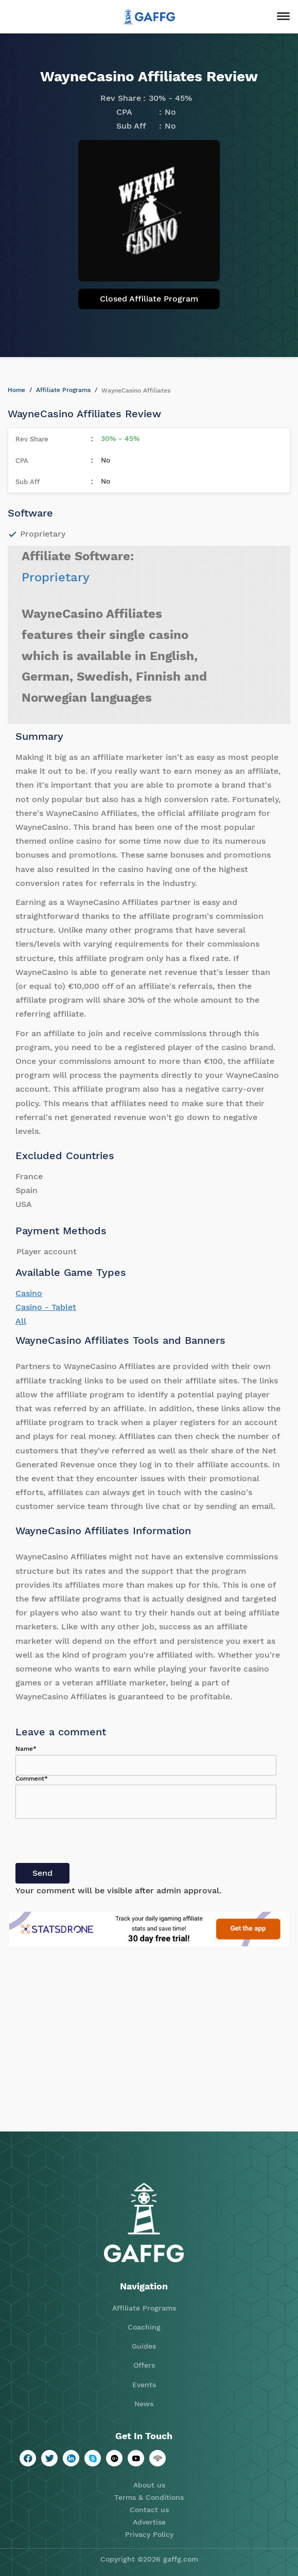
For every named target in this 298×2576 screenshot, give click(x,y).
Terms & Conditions (149, 2497)
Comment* (31, 1778)
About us (149, 2485)
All (20, 1321)
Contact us (149, 2510)
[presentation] (93, 1843)
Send (42, 1873)
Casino (28, 1293)
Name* (26, 1749)
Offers (144, 2365)
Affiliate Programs (63, 390)
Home (16, 390)
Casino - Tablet (45, 1307)
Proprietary (56, 577)
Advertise (149, 2522)
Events (144, 2384)
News (143, 2404)
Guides (144, 2346)
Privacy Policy (149, 2534)
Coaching (144, 2327)
